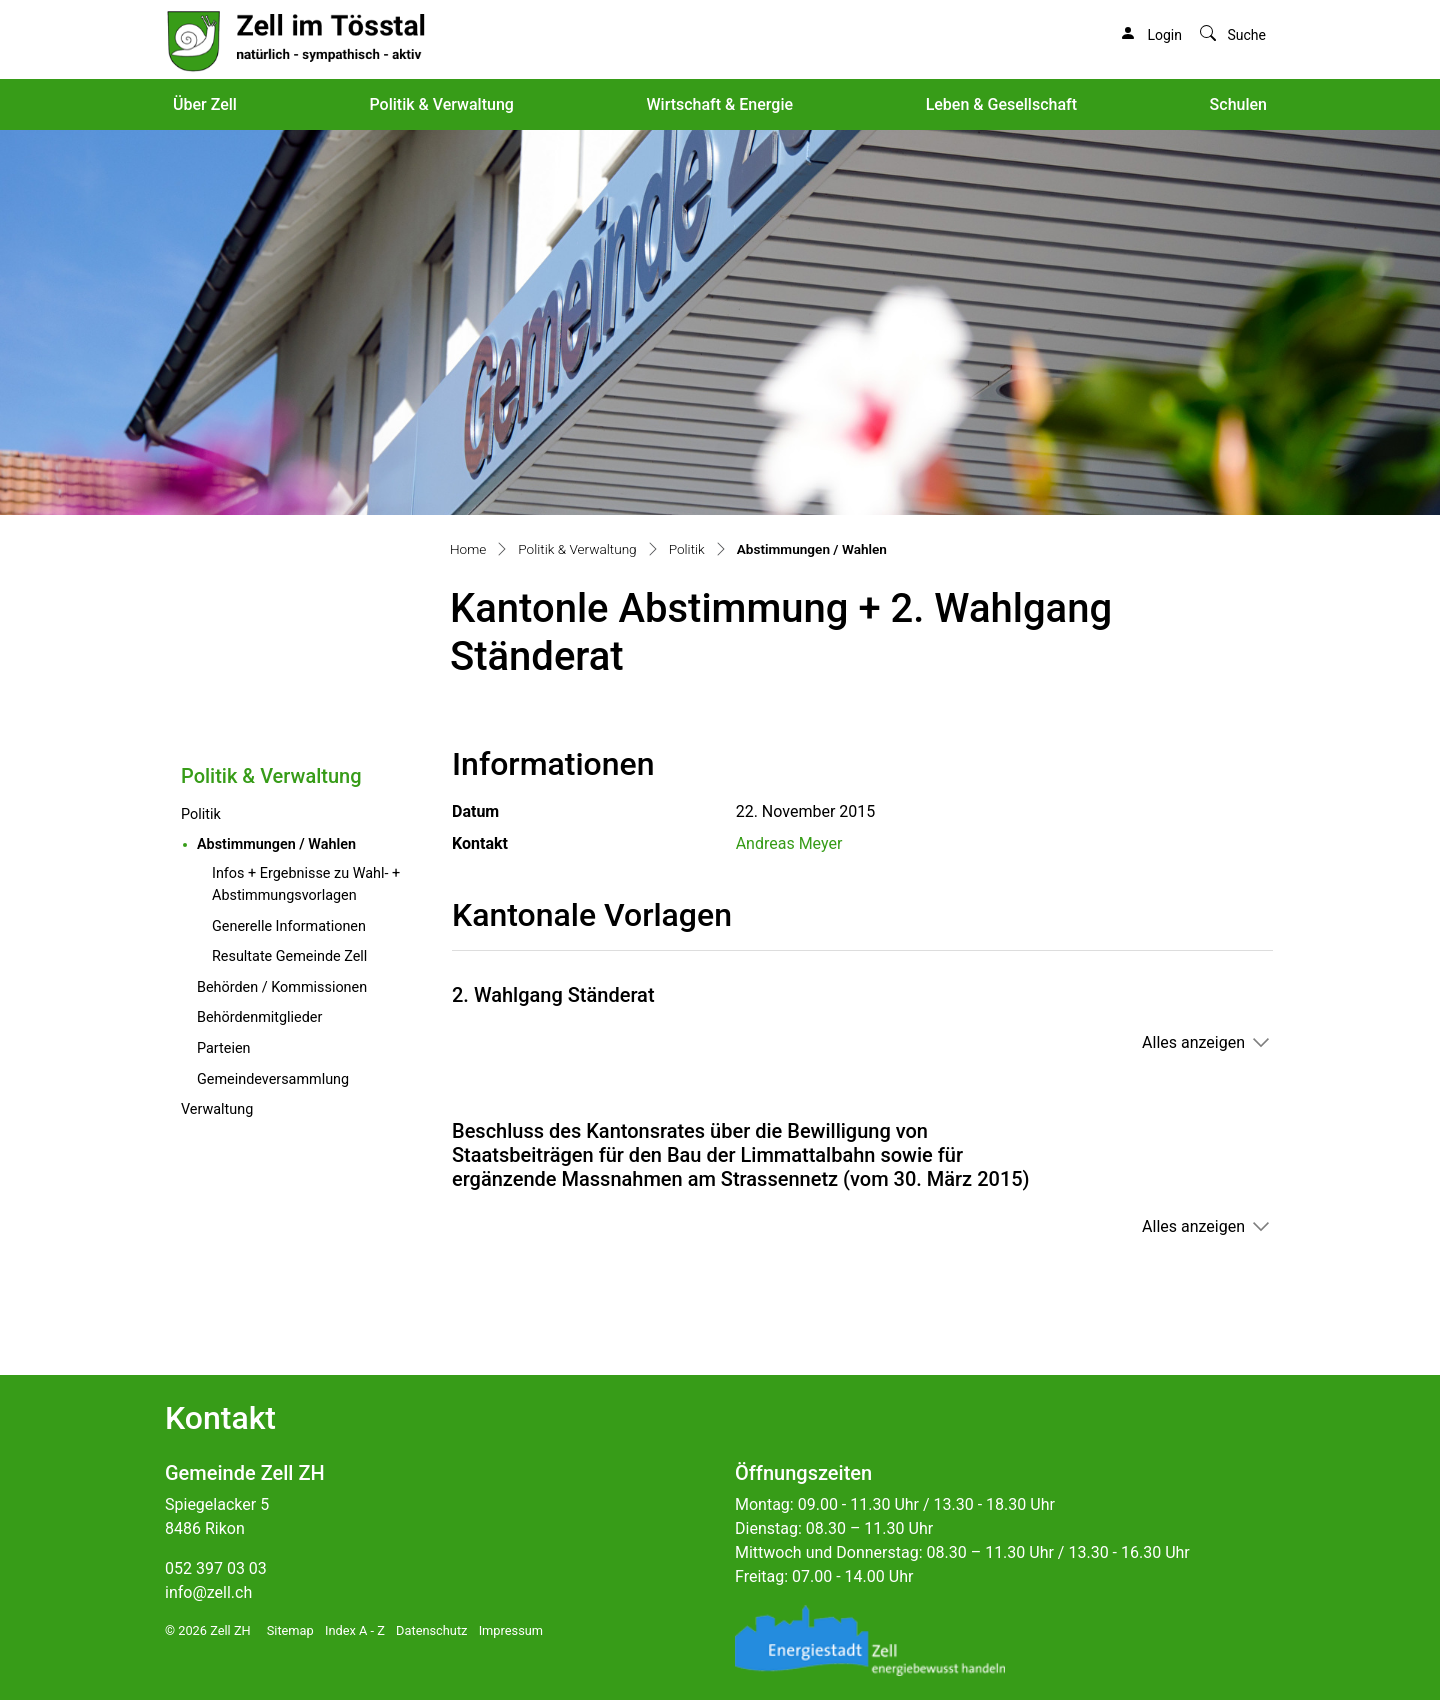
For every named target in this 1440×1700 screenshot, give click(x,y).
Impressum (511, 1630)
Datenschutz (431, 1630)
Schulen (1238, 104)
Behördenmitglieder (259, 1017)
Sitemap (290, 1630)
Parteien (223, 1048)
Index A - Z (355, 1630)
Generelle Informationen (289, 926)
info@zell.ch (208, 1592)
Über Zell (205, 104)
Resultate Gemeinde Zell (289, 956)
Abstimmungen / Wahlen (308, 843)
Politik (201, 814)
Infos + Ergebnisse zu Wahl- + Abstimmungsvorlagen (306, 884)
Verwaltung (217, 1109)
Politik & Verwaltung (441, 104)
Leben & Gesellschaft (1001, 104)
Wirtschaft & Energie (719, 104)
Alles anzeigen (1193, 1042)
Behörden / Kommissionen (282, 987)
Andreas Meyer (789, 843)
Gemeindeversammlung (273, 1079)
